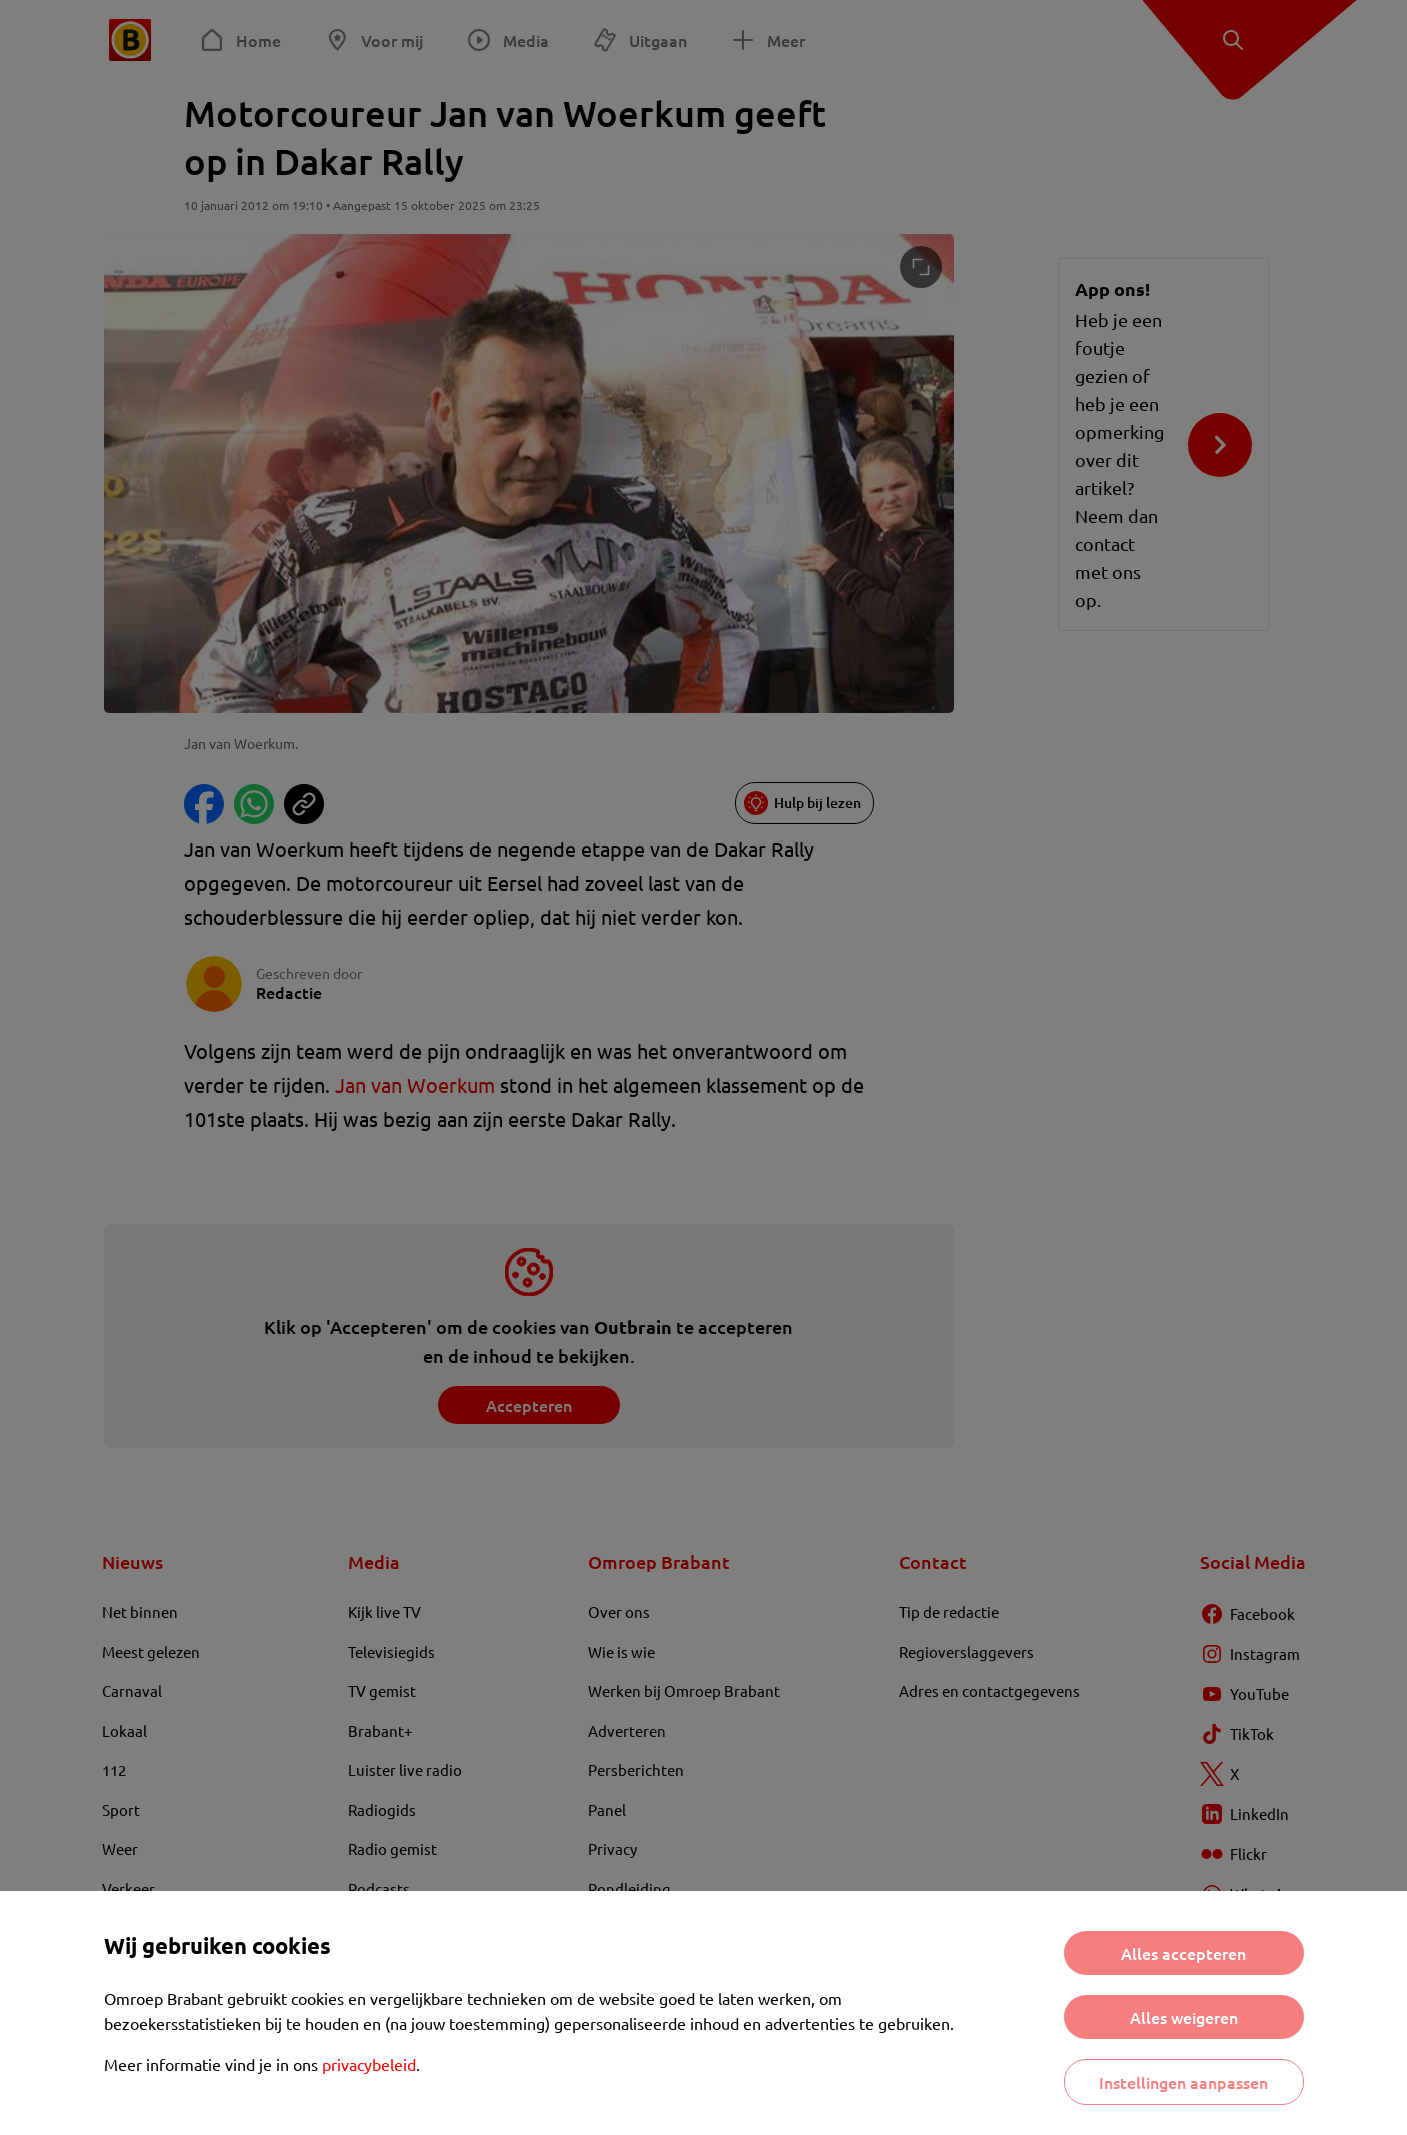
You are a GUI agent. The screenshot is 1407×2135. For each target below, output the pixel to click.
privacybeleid (369, 2064)
